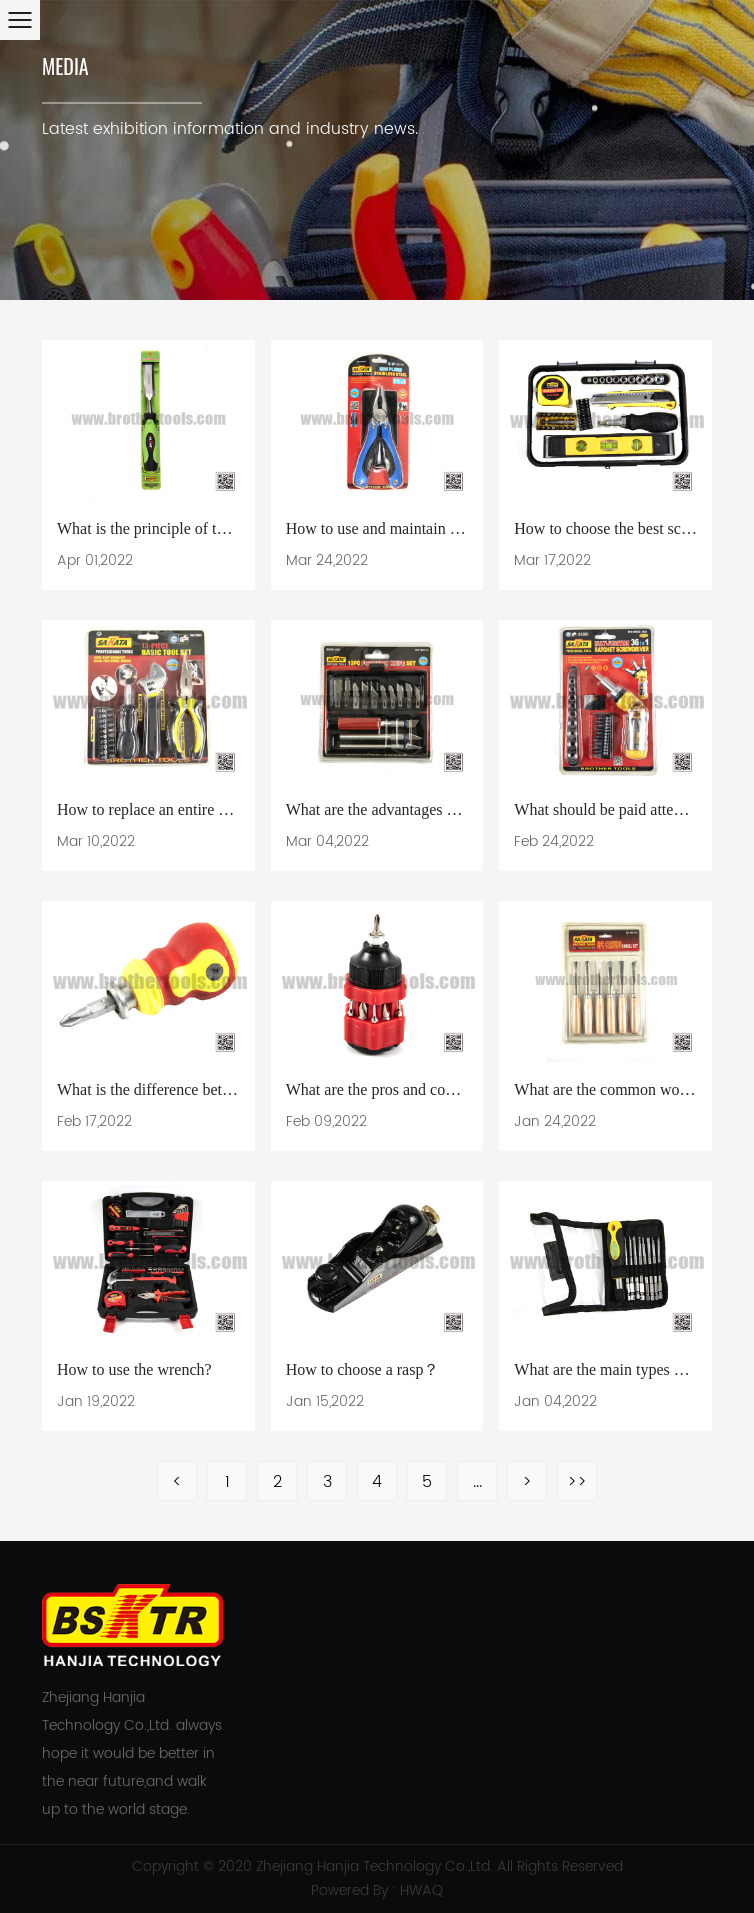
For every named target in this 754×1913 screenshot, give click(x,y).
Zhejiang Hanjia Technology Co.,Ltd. (374, 1866)
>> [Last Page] (577, 1482)
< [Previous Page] (177, 1482)
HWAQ (421, 1890)
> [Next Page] (527, 1482)
